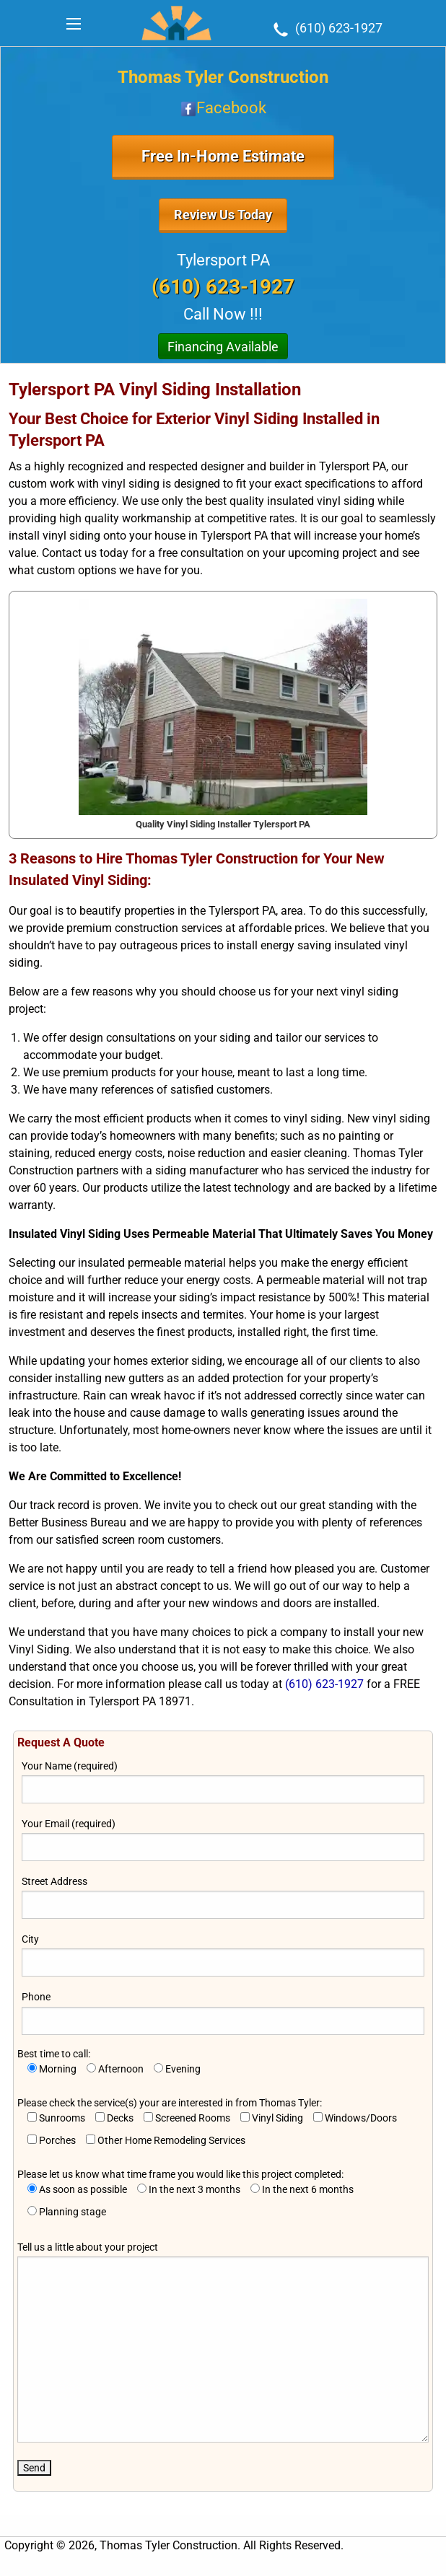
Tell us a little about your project (222, 2342)
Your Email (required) (223, 1839)
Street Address (223, 1897)
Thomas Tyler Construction (223, 77)
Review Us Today (223, 214)
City (223, 1955)
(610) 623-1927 (325, 27)
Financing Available (223, 346)
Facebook (223, 108)
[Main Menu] (73, 24)
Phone (223, 2012)
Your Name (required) (223, 1781)
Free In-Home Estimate (223, 156)
